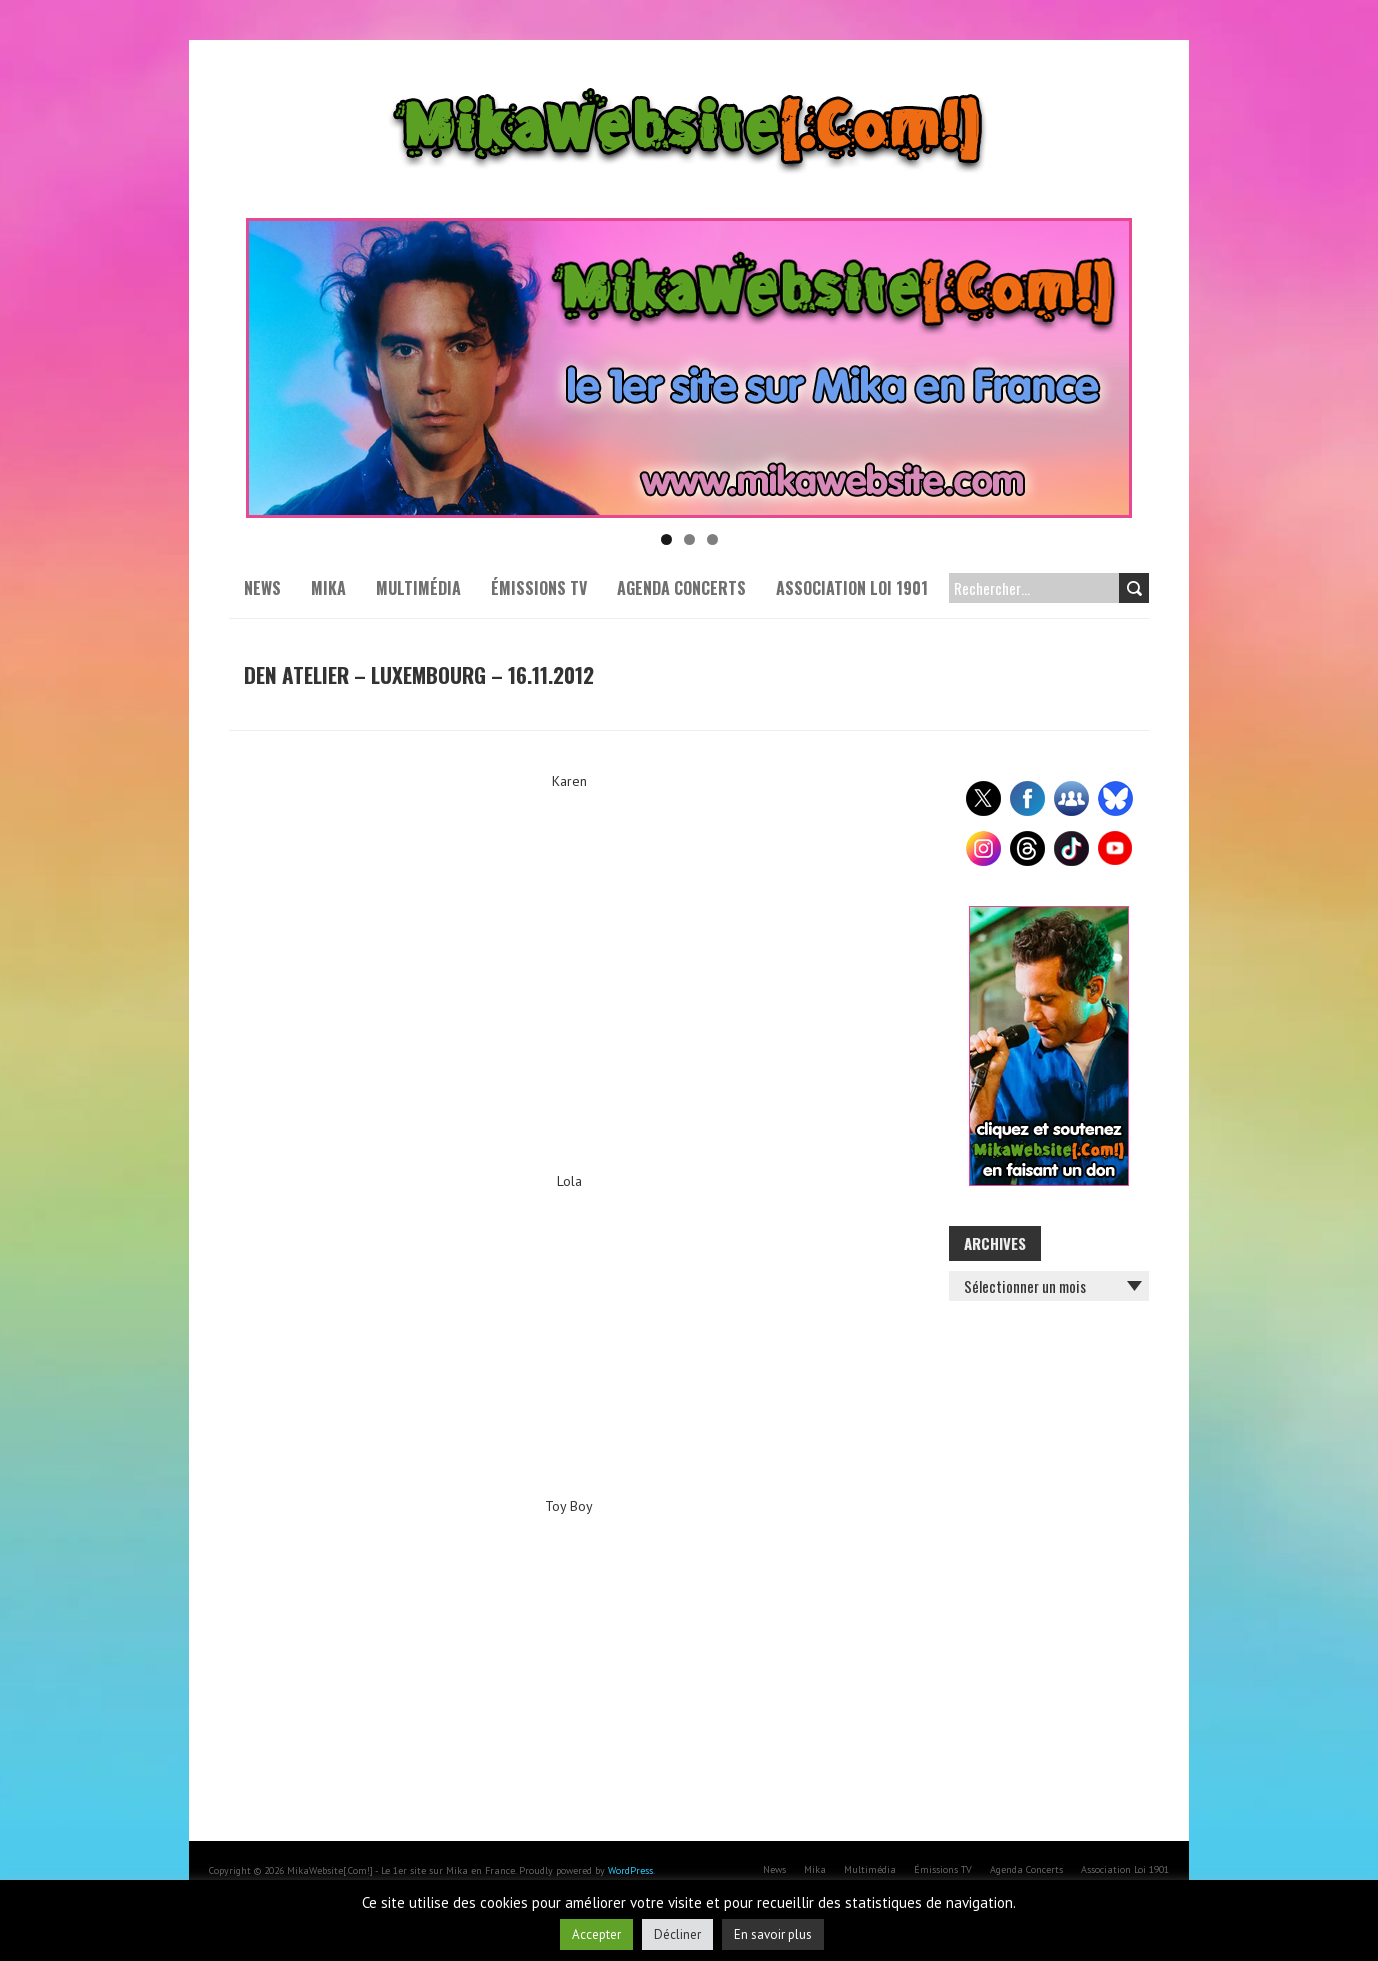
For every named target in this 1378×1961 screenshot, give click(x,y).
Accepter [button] (596, 1934)
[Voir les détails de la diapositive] (689, 368)
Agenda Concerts (681, 588)
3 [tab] (712, 539)
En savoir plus (773, 1934)
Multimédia (418, 588)
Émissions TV (539, 588)
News (262, 588)
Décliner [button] (677, 1934)
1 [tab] (666, 539)
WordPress (630, 1870)
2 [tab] (689, 539)
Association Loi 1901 (852, 588)
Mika (328, 588)
